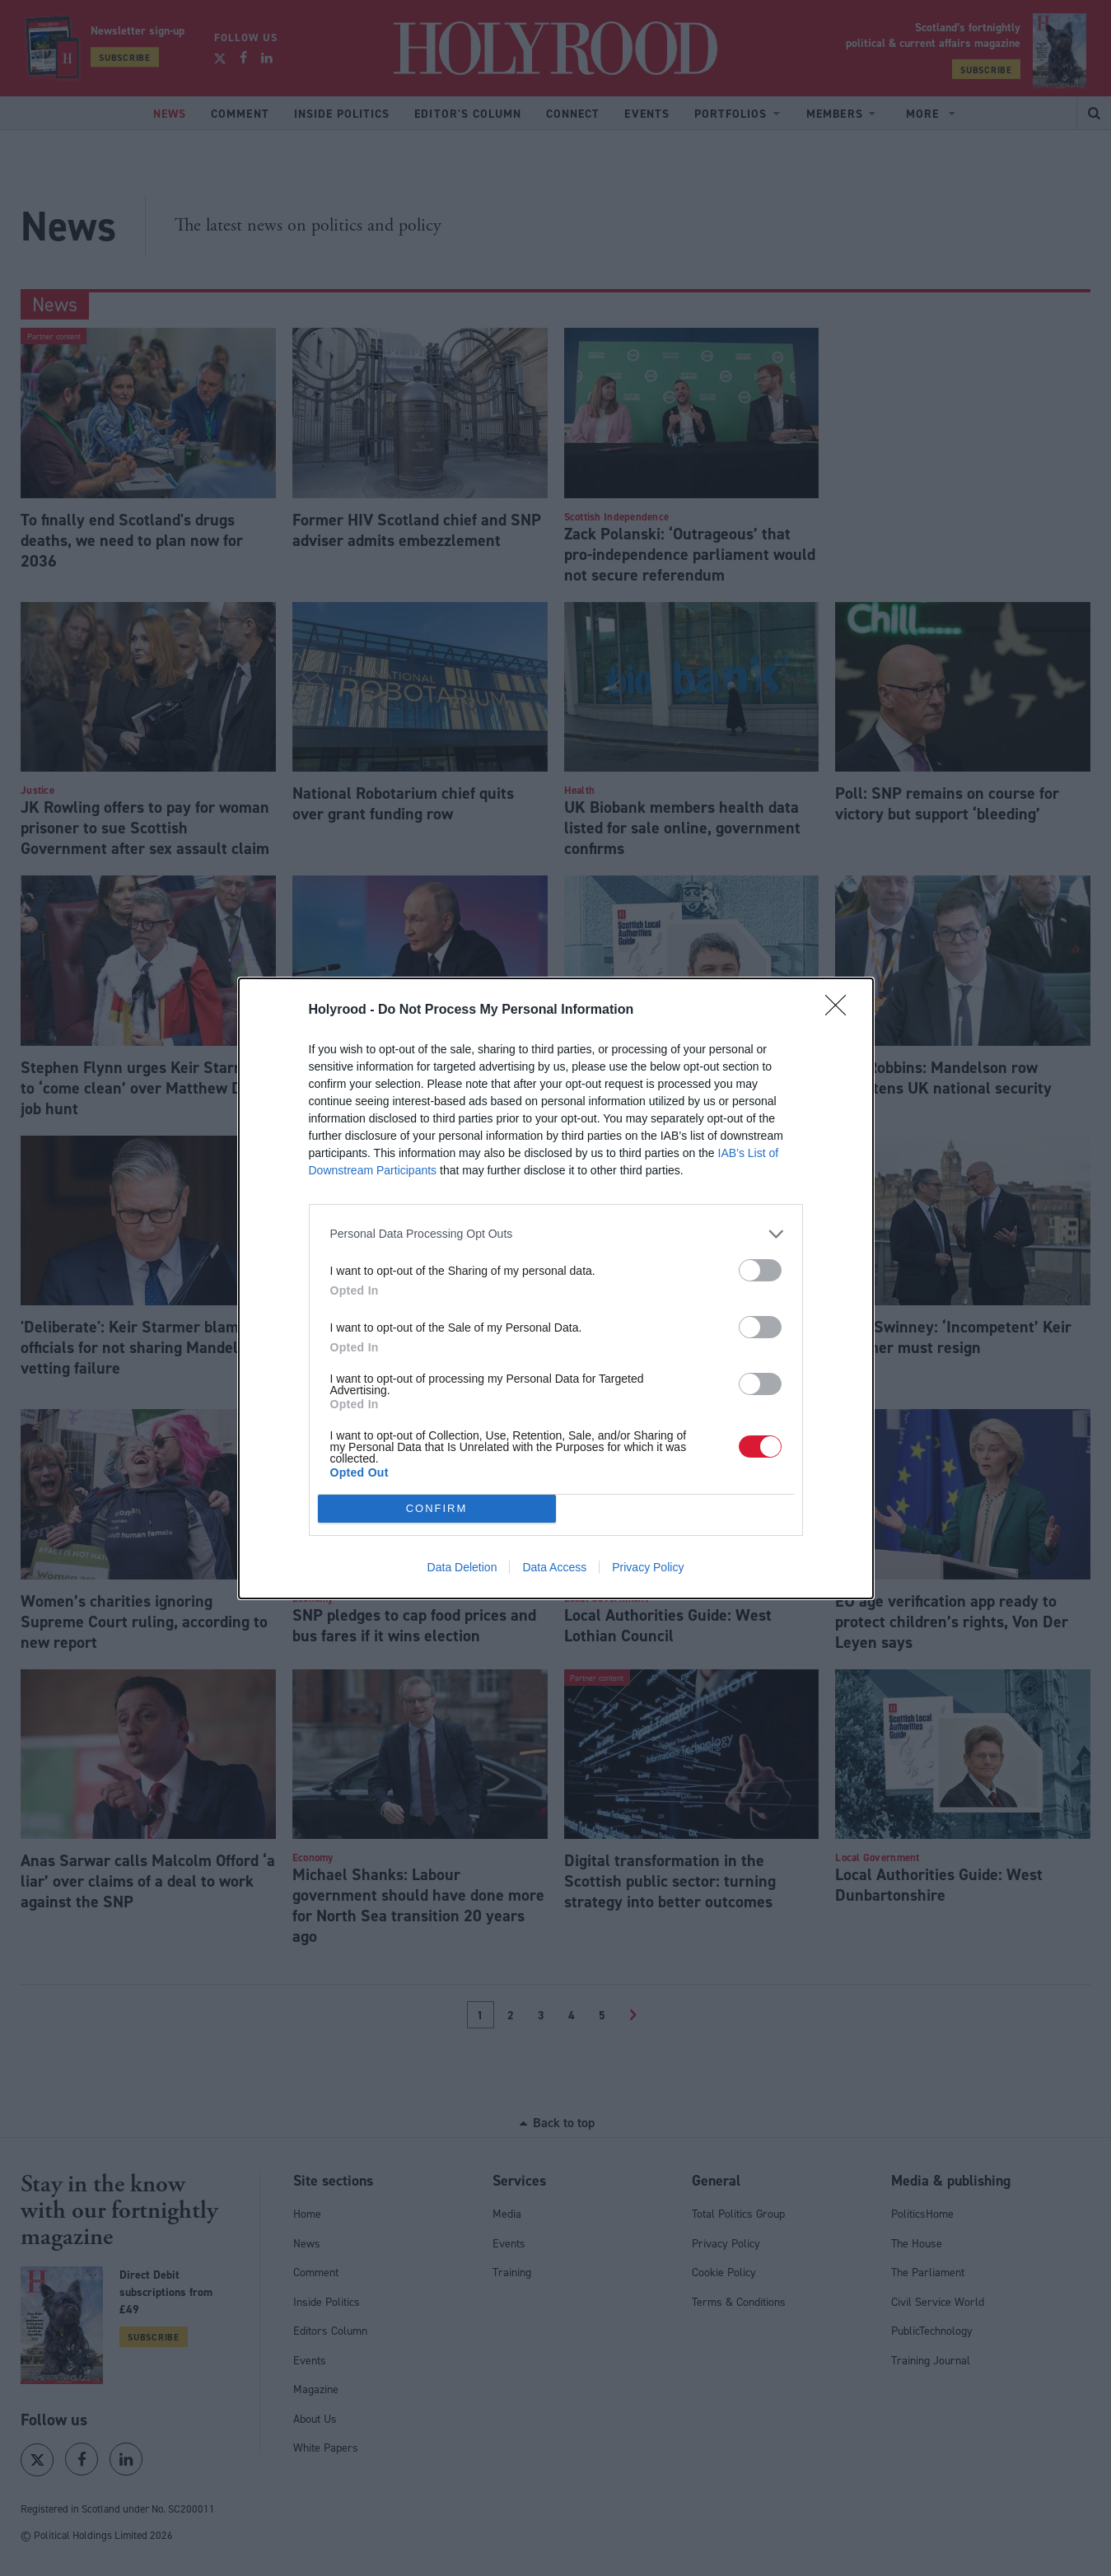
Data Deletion (462, 1567)
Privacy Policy (648, 1567)
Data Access (554, 1567)
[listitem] (556, 1234)
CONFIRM (437, 1508)
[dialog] (556, 1288)
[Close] (841, 1010)
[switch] (760, 1270)
